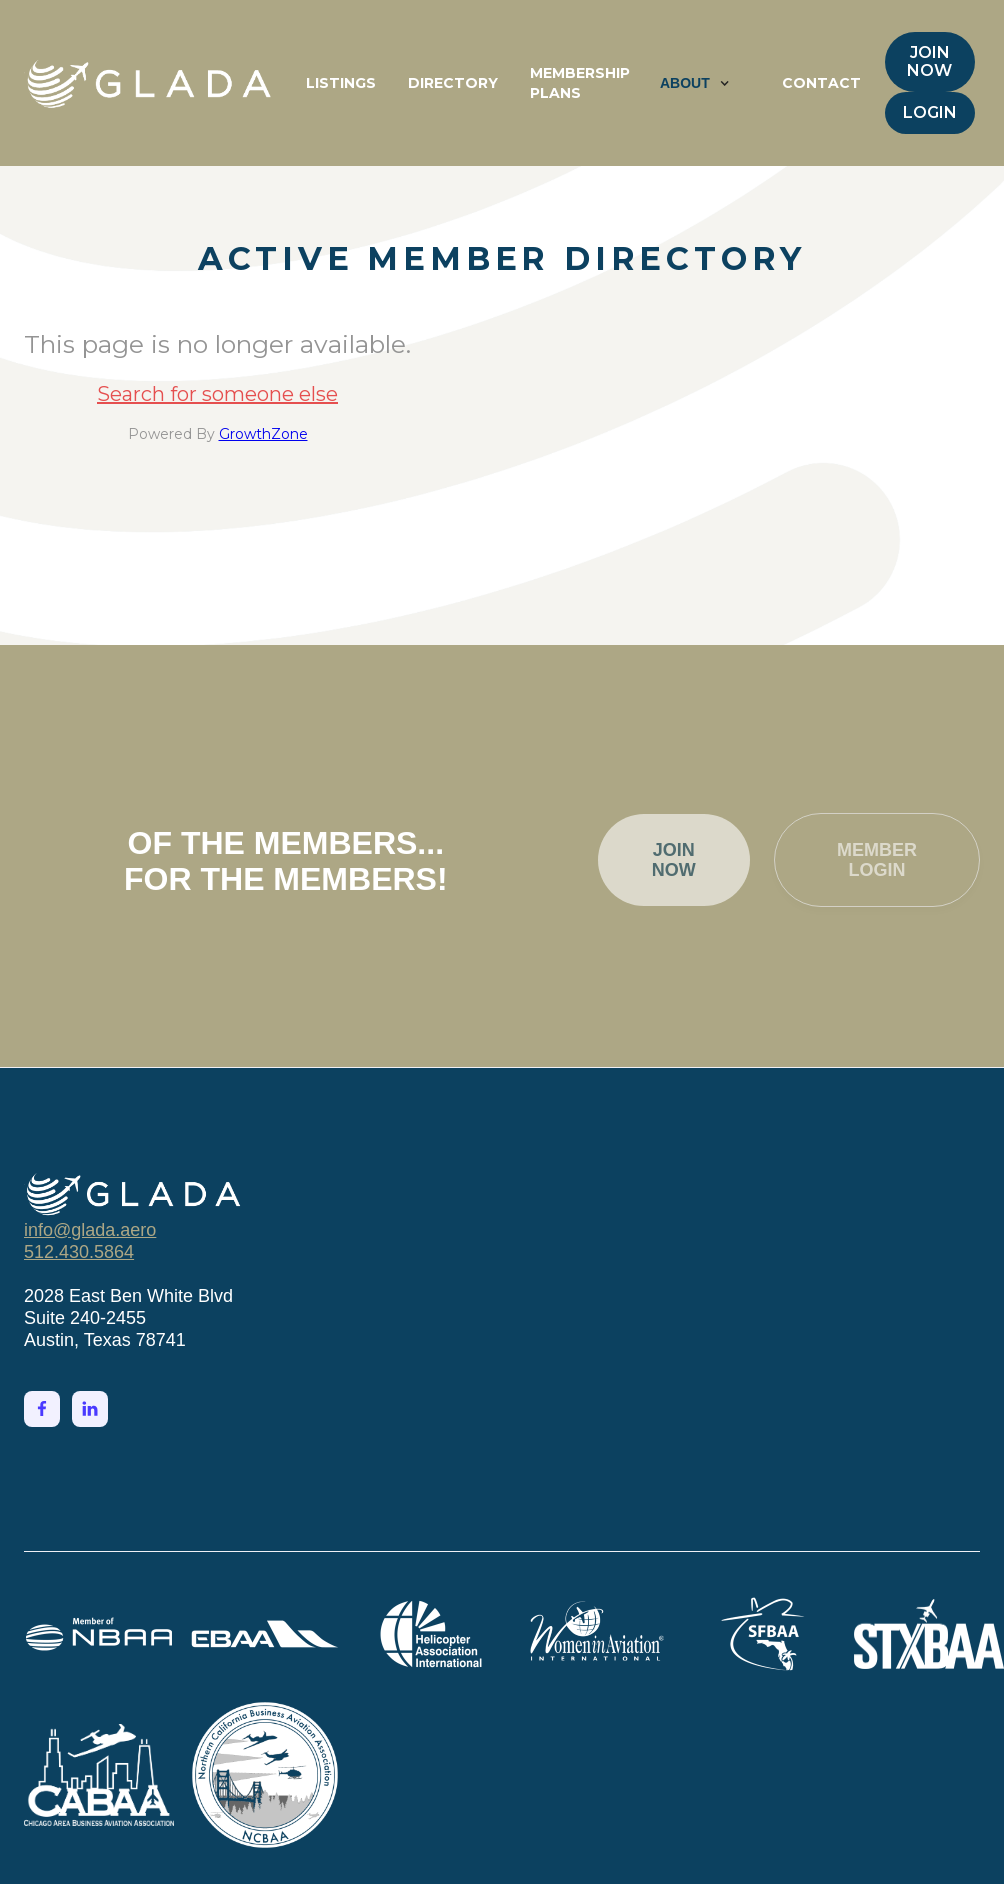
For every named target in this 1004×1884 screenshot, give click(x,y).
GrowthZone (263, 434)
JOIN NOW (929, 61)
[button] (695, 83)
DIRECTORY (453, 83)
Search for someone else (217, 394)
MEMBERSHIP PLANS (580, 83)
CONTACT (821, 83)
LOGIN (930, 112)
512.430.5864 (79, 1252)
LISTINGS (341, 83)
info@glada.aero (90, 1230)
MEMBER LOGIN (877, 863)
